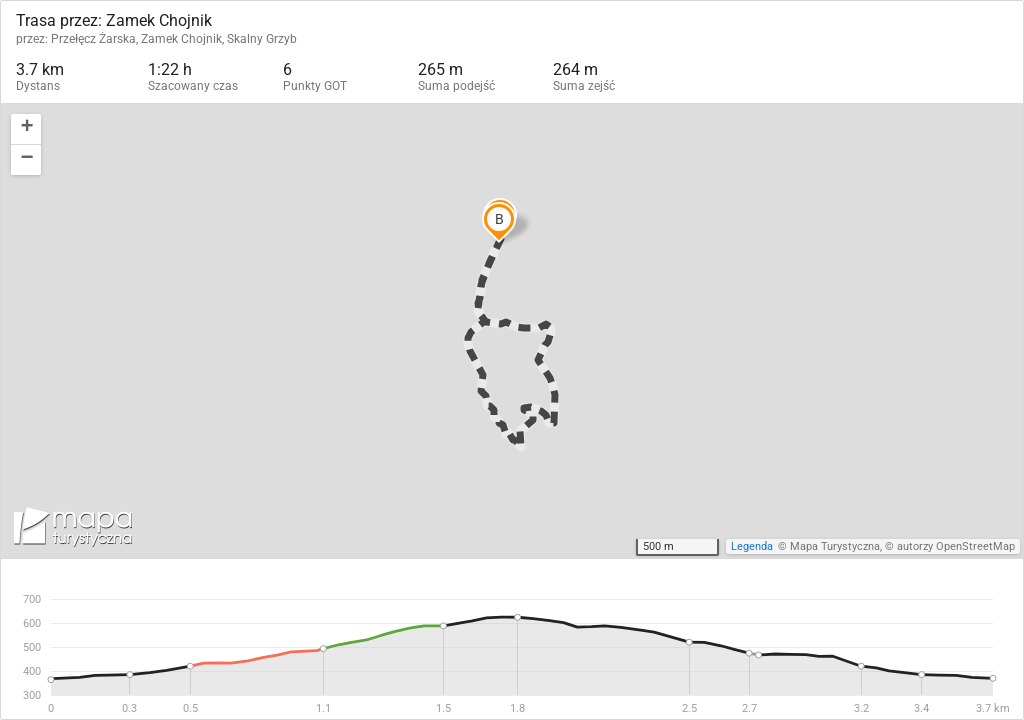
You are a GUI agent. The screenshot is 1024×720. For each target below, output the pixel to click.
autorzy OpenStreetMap (956, 546)
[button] (26, 129)
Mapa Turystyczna (835, 546)
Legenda (752, 546)
